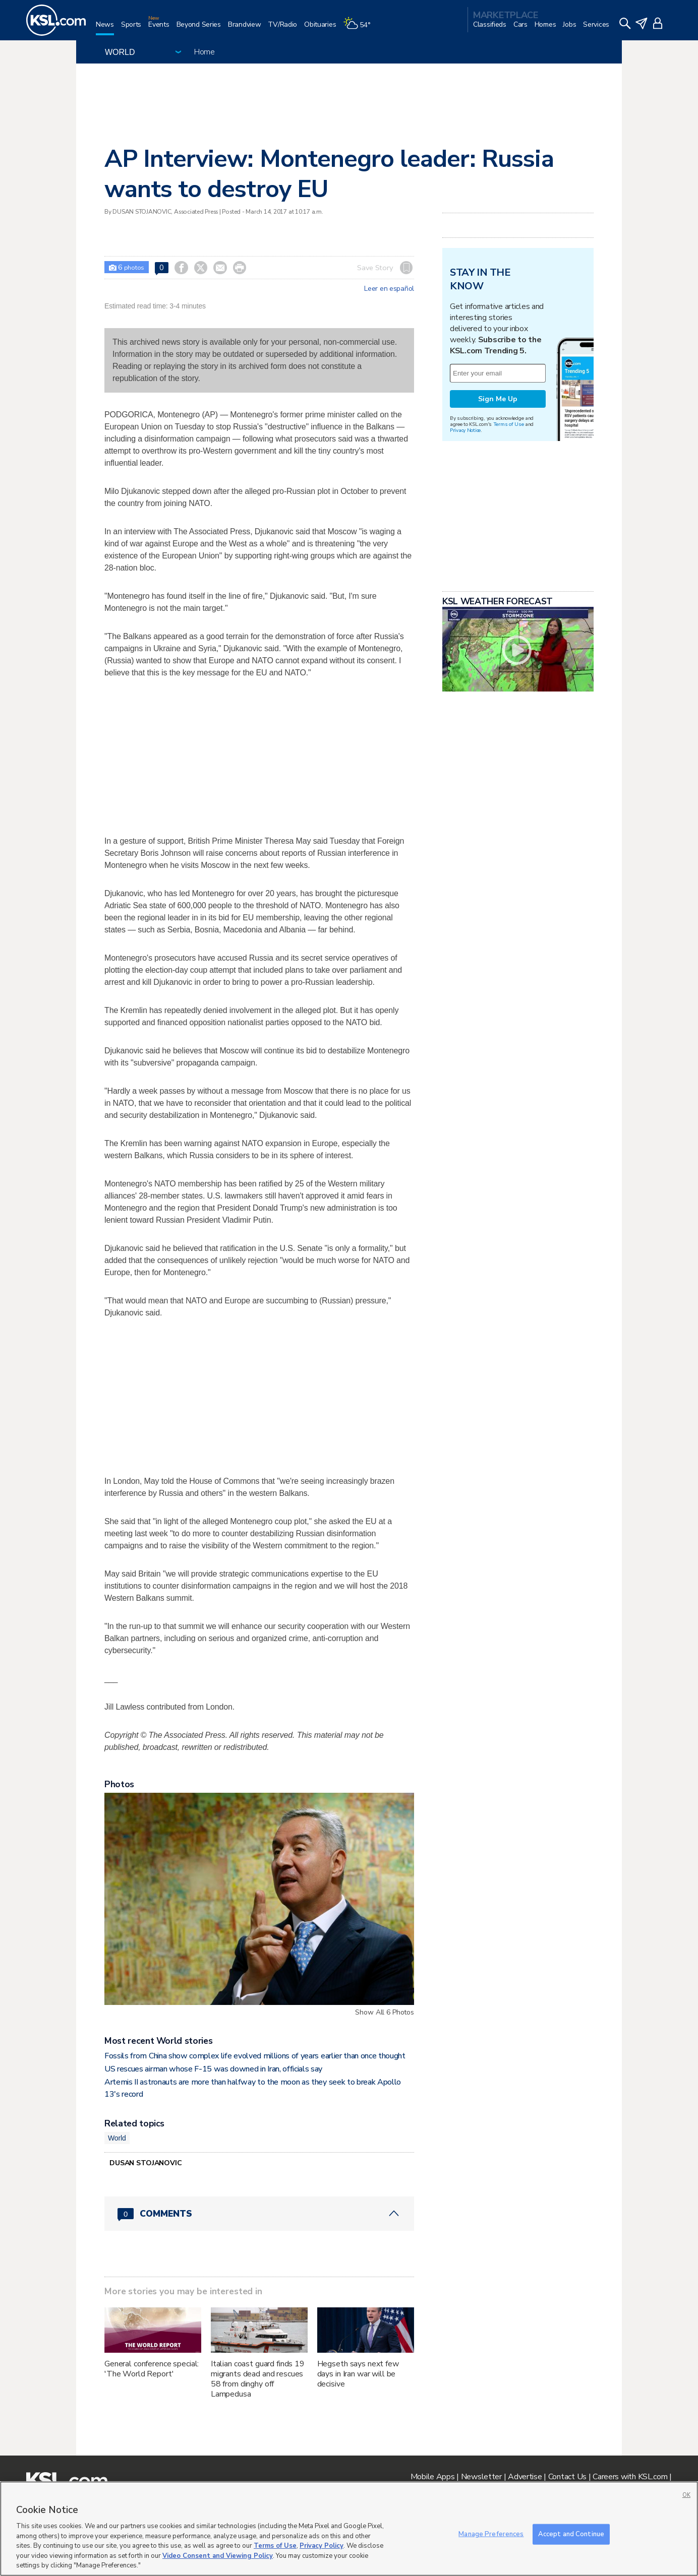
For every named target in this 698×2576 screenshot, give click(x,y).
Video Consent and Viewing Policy (217, 2555)
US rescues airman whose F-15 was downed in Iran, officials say (213, 2069)
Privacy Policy (321, 2545)
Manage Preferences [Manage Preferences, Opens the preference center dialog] (491, 2533)
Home (204, 51)
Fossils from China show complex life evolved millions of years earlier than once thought (254, 2055)
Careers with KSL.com (630, 2476)
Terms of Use (508, 424)
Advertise (525, 2476)
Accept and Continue (571, 2533)
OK (686, 2495)
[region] (349, 2528)
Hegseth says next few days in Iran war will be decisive (358, 2374)
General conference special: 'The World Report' (151, 2368)
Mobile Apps (433, 2476)
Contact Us (567, 2476)
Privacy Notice (465, 430)
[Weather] (360, 28)
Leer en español (389, 288)
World (117, 2138)
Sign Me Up (497, 399)
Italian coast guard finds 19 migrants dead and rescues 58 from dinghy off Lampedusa (258, 2379)
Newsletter (481, 2476)
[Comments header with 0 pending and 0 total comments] (259, 2213)
